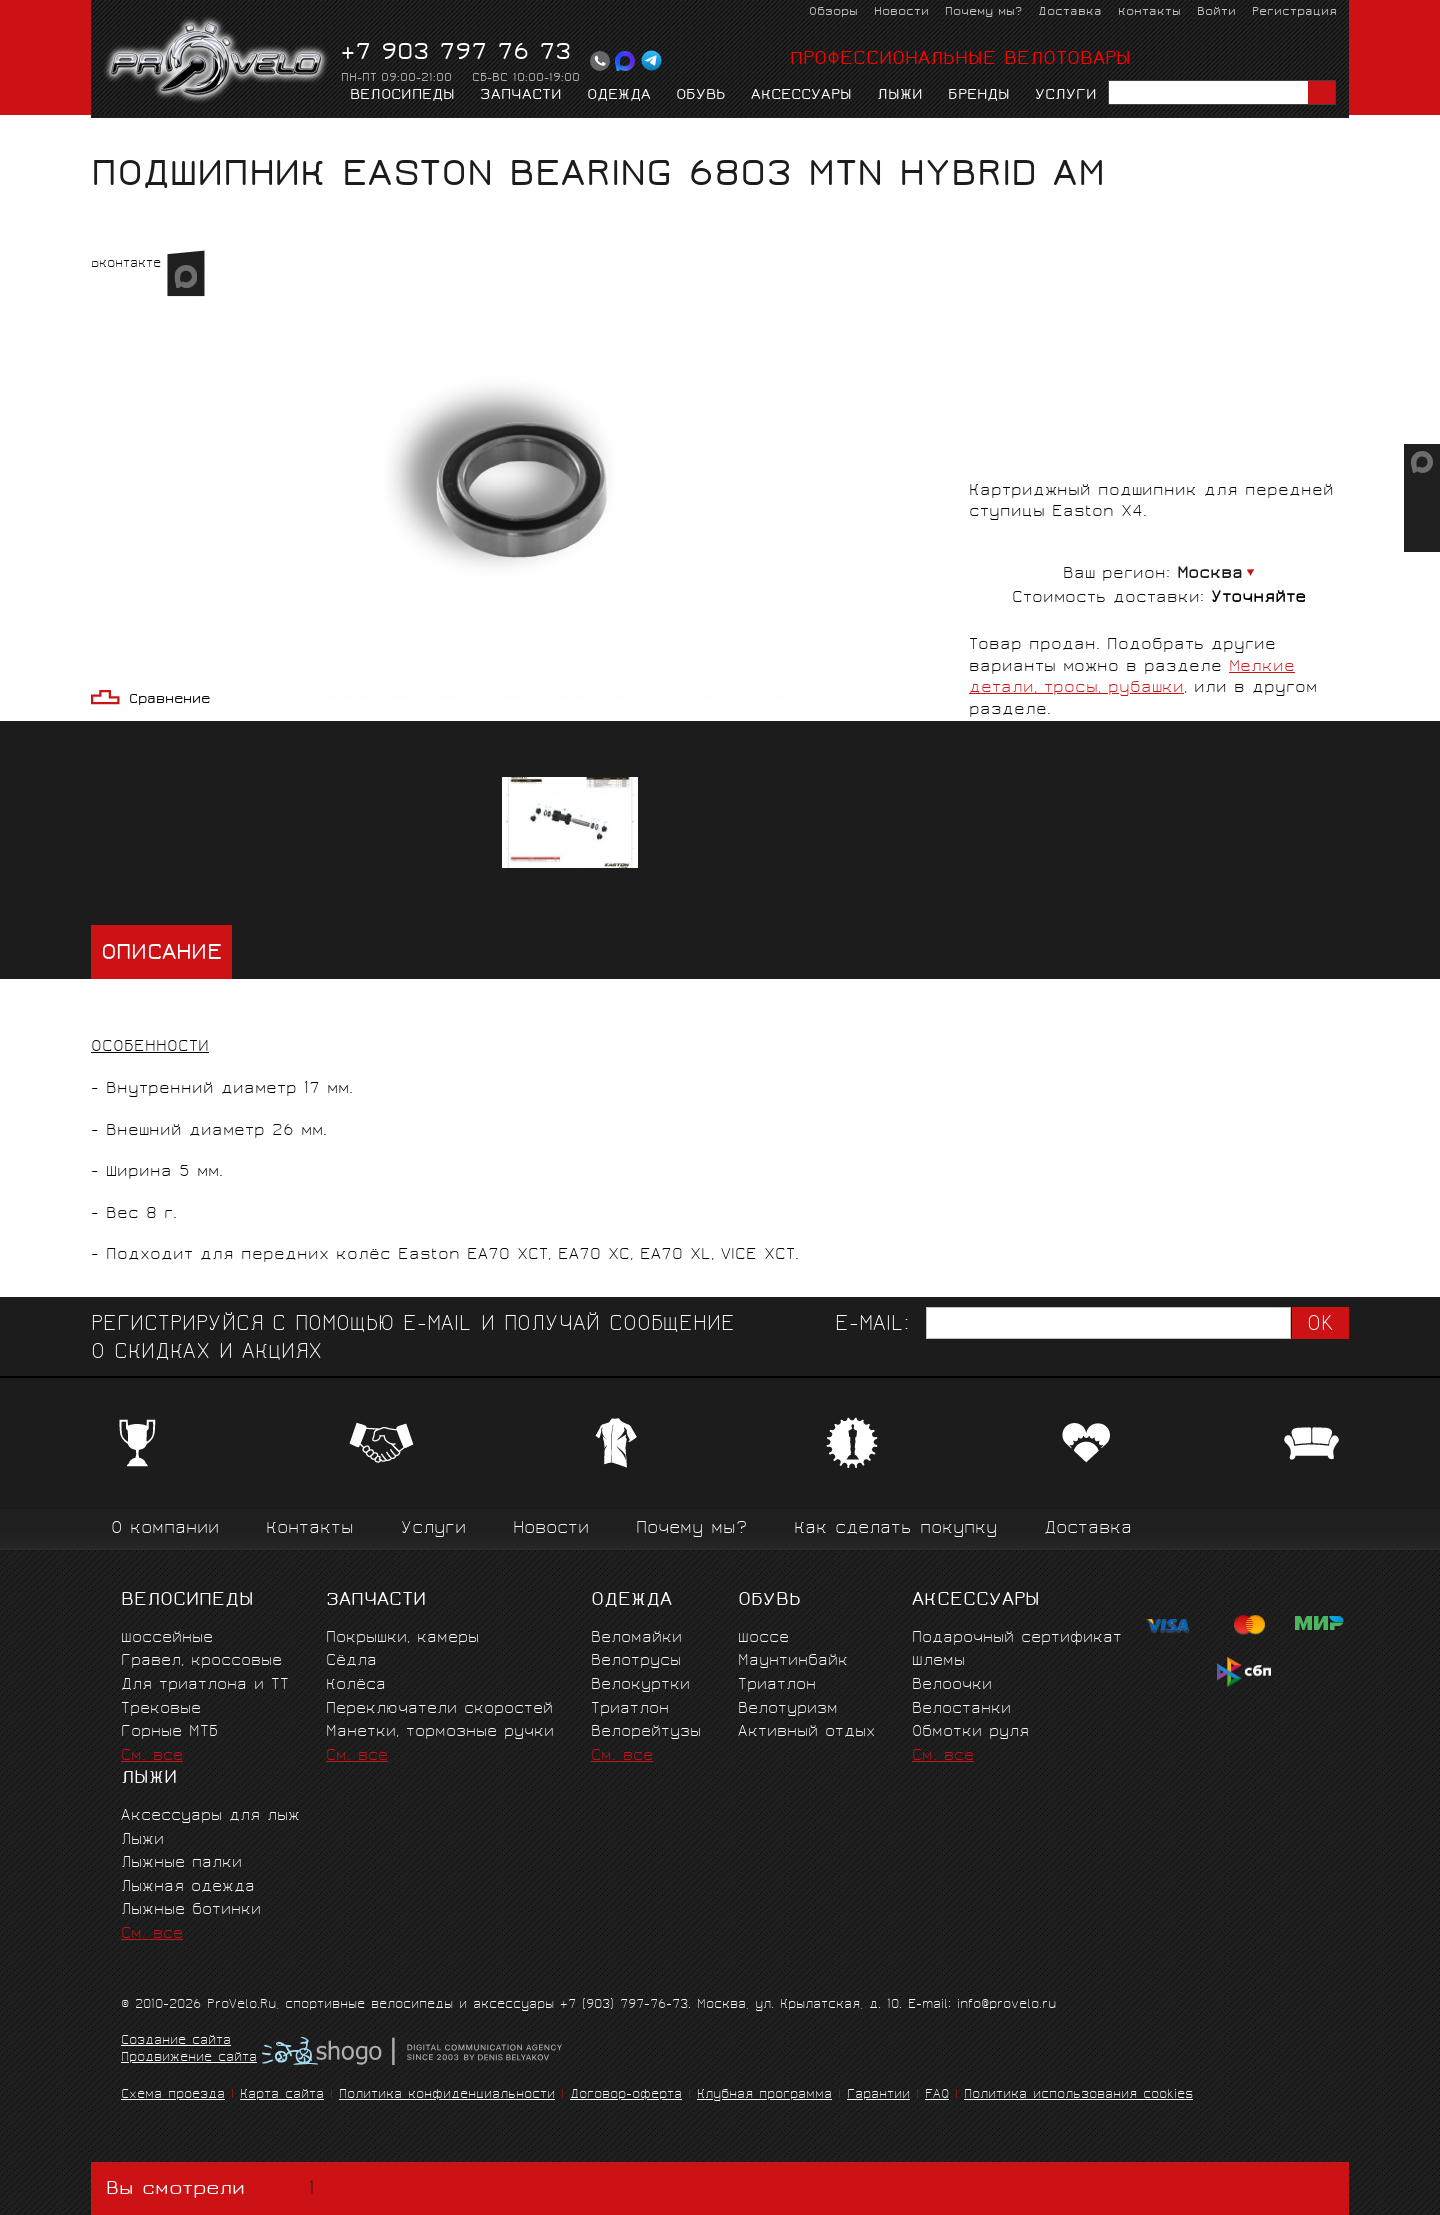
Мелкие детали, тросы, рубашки (379, 136)
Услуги (1066, 96)
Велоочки (952, 1685)
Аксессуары (801, 96)
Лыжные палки (181, 1863)
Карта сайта (282, 2095)
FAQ (937, 2095)
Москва (1210, 574)
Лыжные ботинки (191, 1910)
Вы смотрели (214, 2188)
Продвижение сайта (189, 2059)
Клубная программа (764, 2095)
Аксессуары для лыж (210, 1816)
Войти (1216, 12)
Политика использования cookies (1078, 2095)
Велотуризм (788, 1709)
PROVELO (217, 61)
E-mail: (872, 1325)
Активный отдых (806, 1732)
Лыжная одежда (188, 1887)
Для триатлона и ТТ (205, 1685)
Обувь (701, 96)
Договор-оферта (626, 2095)
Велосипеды (402, 96)
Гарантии (878, 2095)
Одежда (619, 96)
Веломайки (636, 1638)
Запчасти (521, 96)
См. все (152, 1756)
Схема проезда (173, 2095)
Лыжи (900, 96)
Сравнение (169, 700)
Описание (161, 954)
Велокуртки (640, 1685)
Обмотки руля (970, 1732)
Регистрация (1294, 12)
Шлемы (938, 1661)
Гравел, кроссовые (201, 1661)
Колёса (356, 1685)
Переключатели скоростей (439, 1709)
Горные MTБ (169, 1732)
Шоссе (763, 1638)
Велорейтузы (646, 1732)
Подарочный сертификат (1017, 1638)
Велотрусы (636, 1661)
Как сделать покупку (895, 1529)
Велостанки (961, 1709)
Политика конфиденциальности (447, 2095)
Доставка (1070, 12)
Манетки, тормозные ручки (440, 1732)
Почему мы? (983, 12)
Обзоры (833, 12)
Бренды (979, 96)
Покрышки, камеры (402, 1638)
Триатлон (630, 1709)
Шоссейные (167, 1638)
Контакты (1149, 12)
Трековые (161, 1709)
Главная (122, 136)
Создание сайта (176, 2042)
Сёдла (351, 1661)
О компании (165, 1529)
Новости (901, 12)
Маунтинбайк (793, 1661)
